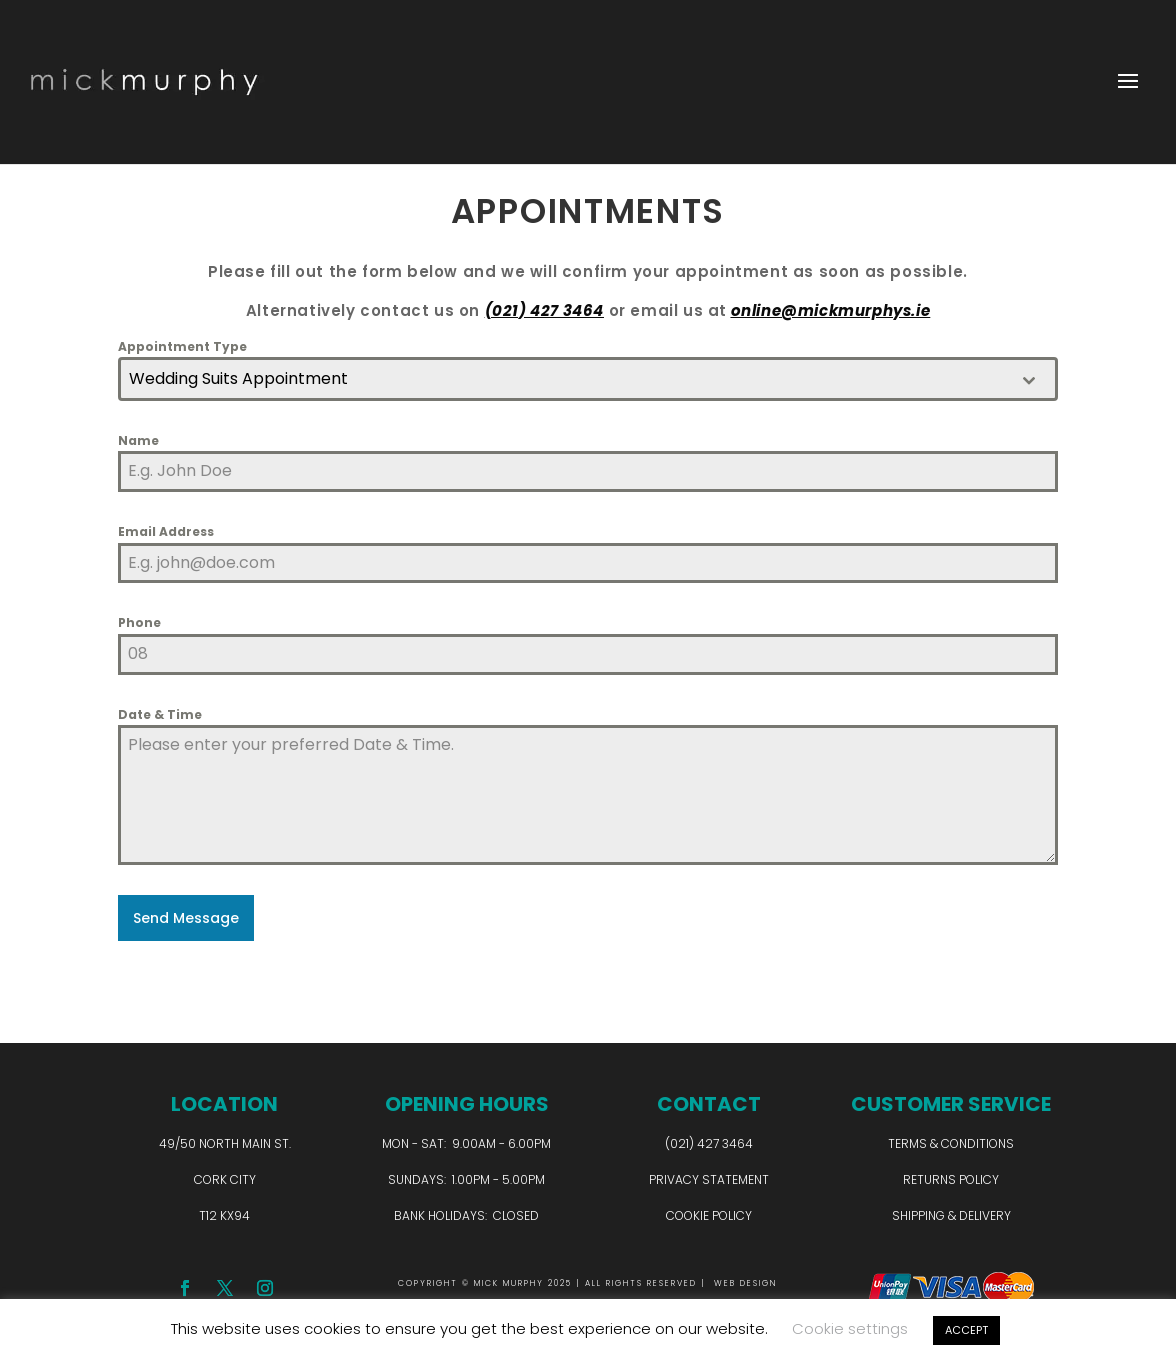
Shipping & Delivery (951, 1213)
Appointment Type (182, 346)
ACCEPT (966, 1330)
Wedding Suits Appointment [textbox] (238, 378)
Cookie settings (850, 1328)
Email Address (166, 531)
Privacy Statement (709, 1178)
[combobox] (588, 379)
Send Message (186, 918)
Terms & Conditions (951, 1142)
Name (138, 440)
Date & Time (160, 714)
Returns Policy (951, 1178)
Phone (139, 622)
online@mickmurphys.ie (831, 310)
